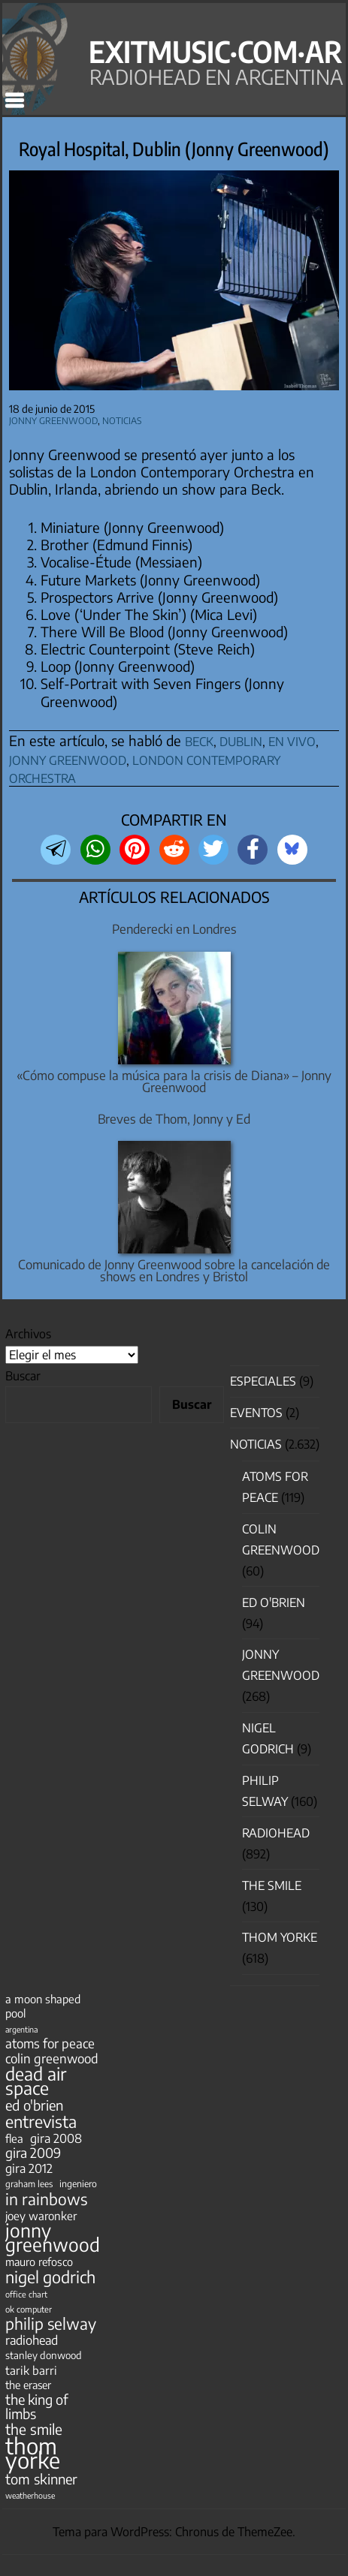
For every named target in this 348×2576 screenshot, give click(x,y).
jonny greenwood (67, 758)
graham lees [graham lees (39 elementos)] (29, 2183)
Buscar (23, 1375)
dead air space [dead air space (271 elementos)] (35, 2080)
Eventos (256, 1412)
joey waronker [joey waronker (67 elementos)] (41, 2215)
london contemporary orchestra (144, 767)
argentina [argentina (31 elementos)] (21, 2029)
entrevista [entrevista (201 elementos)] (41, 2121)
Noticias (121, 419)
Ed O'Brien (273, 1602)
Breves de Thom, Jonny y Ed (174, 1119)
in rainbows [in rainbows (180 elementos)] (46, 2199)
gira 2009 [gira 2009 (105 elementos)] (33, 2153)
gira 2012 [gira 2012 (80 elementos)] (29, 2168)
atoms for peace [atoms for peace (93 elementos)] (50, 2043)
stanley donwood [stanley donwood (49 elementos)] (43, 2355)
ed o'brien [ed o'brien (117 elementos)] (34, 2105)
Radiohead (276, 1832)
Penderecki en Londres (174, 929)
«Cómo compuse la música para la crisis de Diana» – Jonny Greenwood (174, 1081)
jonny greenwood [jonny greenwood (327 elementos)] (52, 2237)
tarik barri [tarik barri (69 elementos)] (31, 2370)
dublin (240, 739)
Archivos (28, 1333)
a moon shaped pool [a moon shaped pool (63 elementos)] (42, 2006)
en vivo (292, 739)
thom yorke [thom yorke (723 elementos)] (32, 2453)
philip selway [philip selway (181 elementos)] (50, 2323)
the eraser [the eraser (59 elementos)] (28, 2384)
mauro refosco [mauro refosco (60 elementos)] (39, 2261)
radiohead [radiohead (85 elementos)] (31, 2340)
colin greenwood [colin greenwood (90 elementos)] (51, 2058)
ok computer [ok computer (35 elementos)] (28, 2309)
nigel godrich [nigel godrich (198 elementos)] (50, 2277)
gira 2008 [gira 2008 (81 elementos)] (56, 2138)
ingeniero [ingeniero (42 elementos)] (78, 2183)
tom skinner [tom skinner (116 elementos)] (41, 2479)
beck (199, 739)
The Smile (271, 1885)
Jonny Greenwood (53, 419)
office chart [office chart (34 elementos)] (26, 2294)
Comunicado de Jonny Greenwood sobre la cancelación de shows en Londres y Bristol (174, 1270)
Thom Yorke (279, 1937)
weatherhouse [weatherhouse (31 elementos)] (30, 2495)
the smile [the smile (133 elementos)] (33, 2429)
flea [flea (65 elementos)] (14, 2138)
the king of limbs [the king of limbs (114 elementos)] (36, 2406)
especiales (263, 1381)
